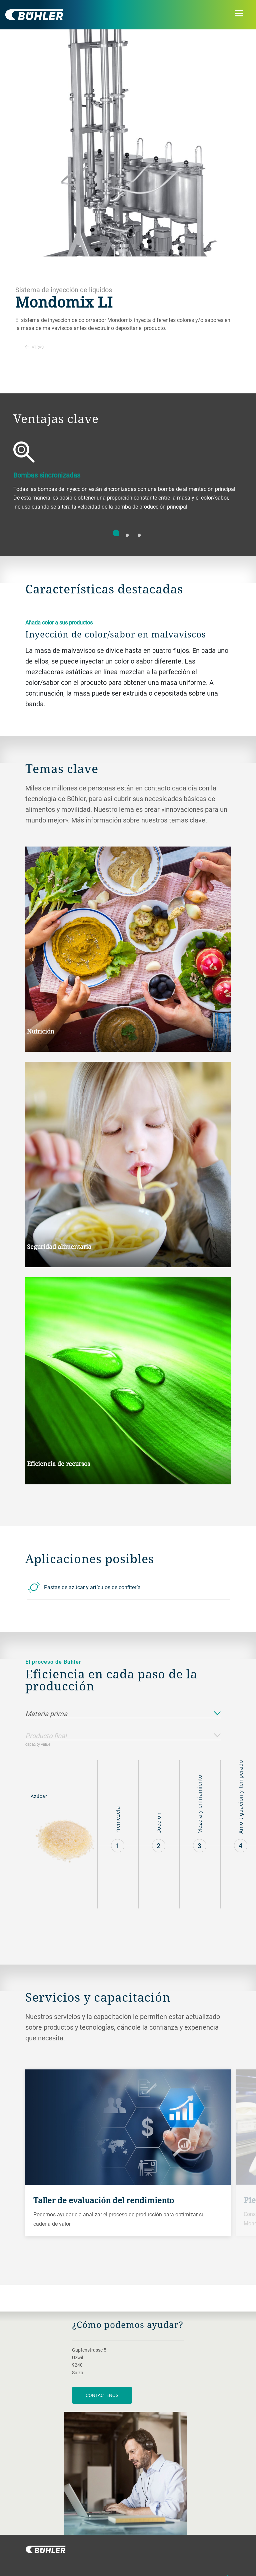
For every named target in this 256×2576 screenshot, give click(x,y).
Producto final (122, 1736)
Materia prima (122, 1714)
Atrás (34, 347)
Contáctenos (102, 2395)
